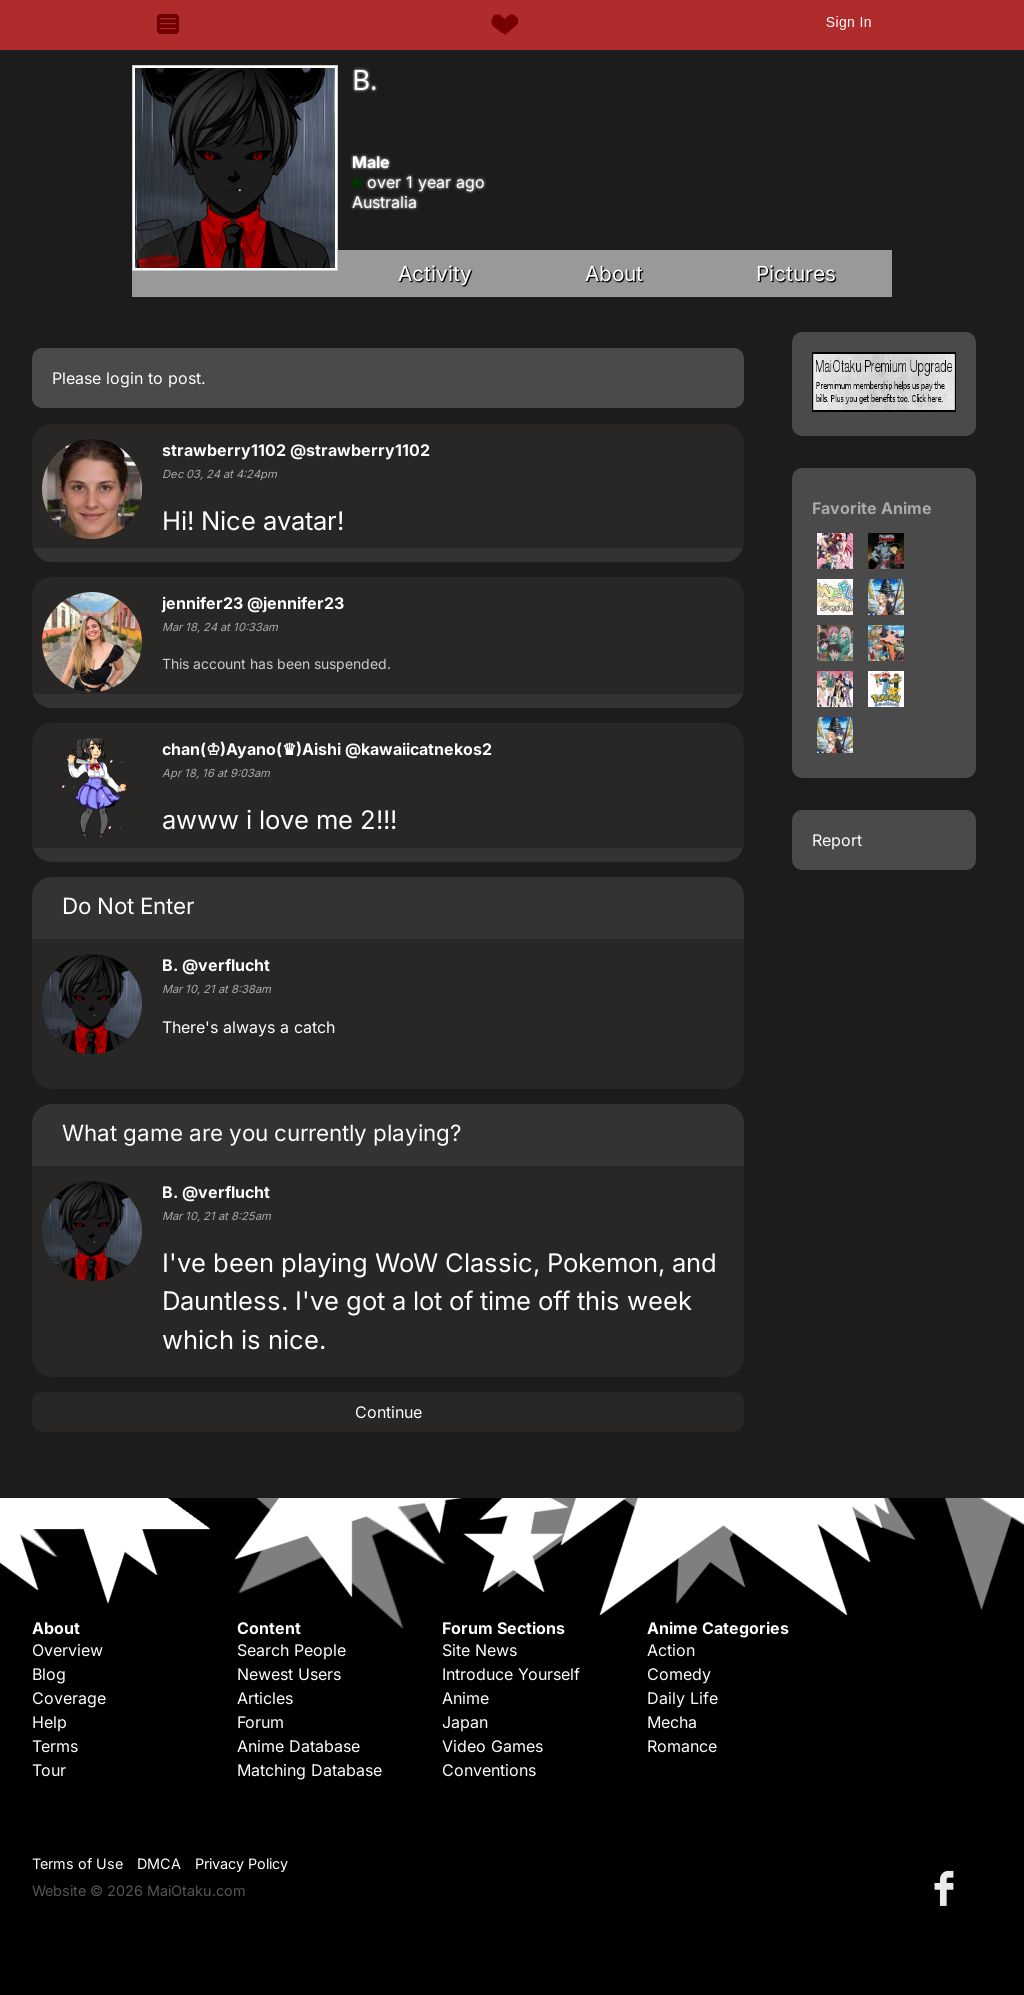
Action (671, 1650)
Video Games (492, 1746)
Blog (49, 1674)
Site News (479, 1650)
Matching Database (309, 1770)
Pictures (796, 273)
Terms (55, 1746)
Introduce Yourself (511, 1674)
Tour (49, 1770)
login (124, 378)
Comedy (679, 1674)
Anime (465, 1698)
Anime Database (298, 1746)
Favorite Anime (872, 508)
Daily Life (682, 1698)
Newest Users (289, 1674)
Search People (291, 1650)
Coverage (69, 1698)
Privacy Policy (241, 1863)
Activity (435, 273)
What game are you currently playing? (261, 1132)
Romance (682, 1746)
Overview (67, 1650)
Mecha (672, 1722)
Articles (265, 1698)
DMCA (159, 1863)
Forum (260, 1722)
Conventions (489, 1770)
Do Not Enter (128, 905)
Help (49, 1722)
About (614, 273)
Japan (465, 1722)
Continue (388, 1412)
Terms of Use (77, 1863)
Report (837, 840)
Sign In (849, 22)
